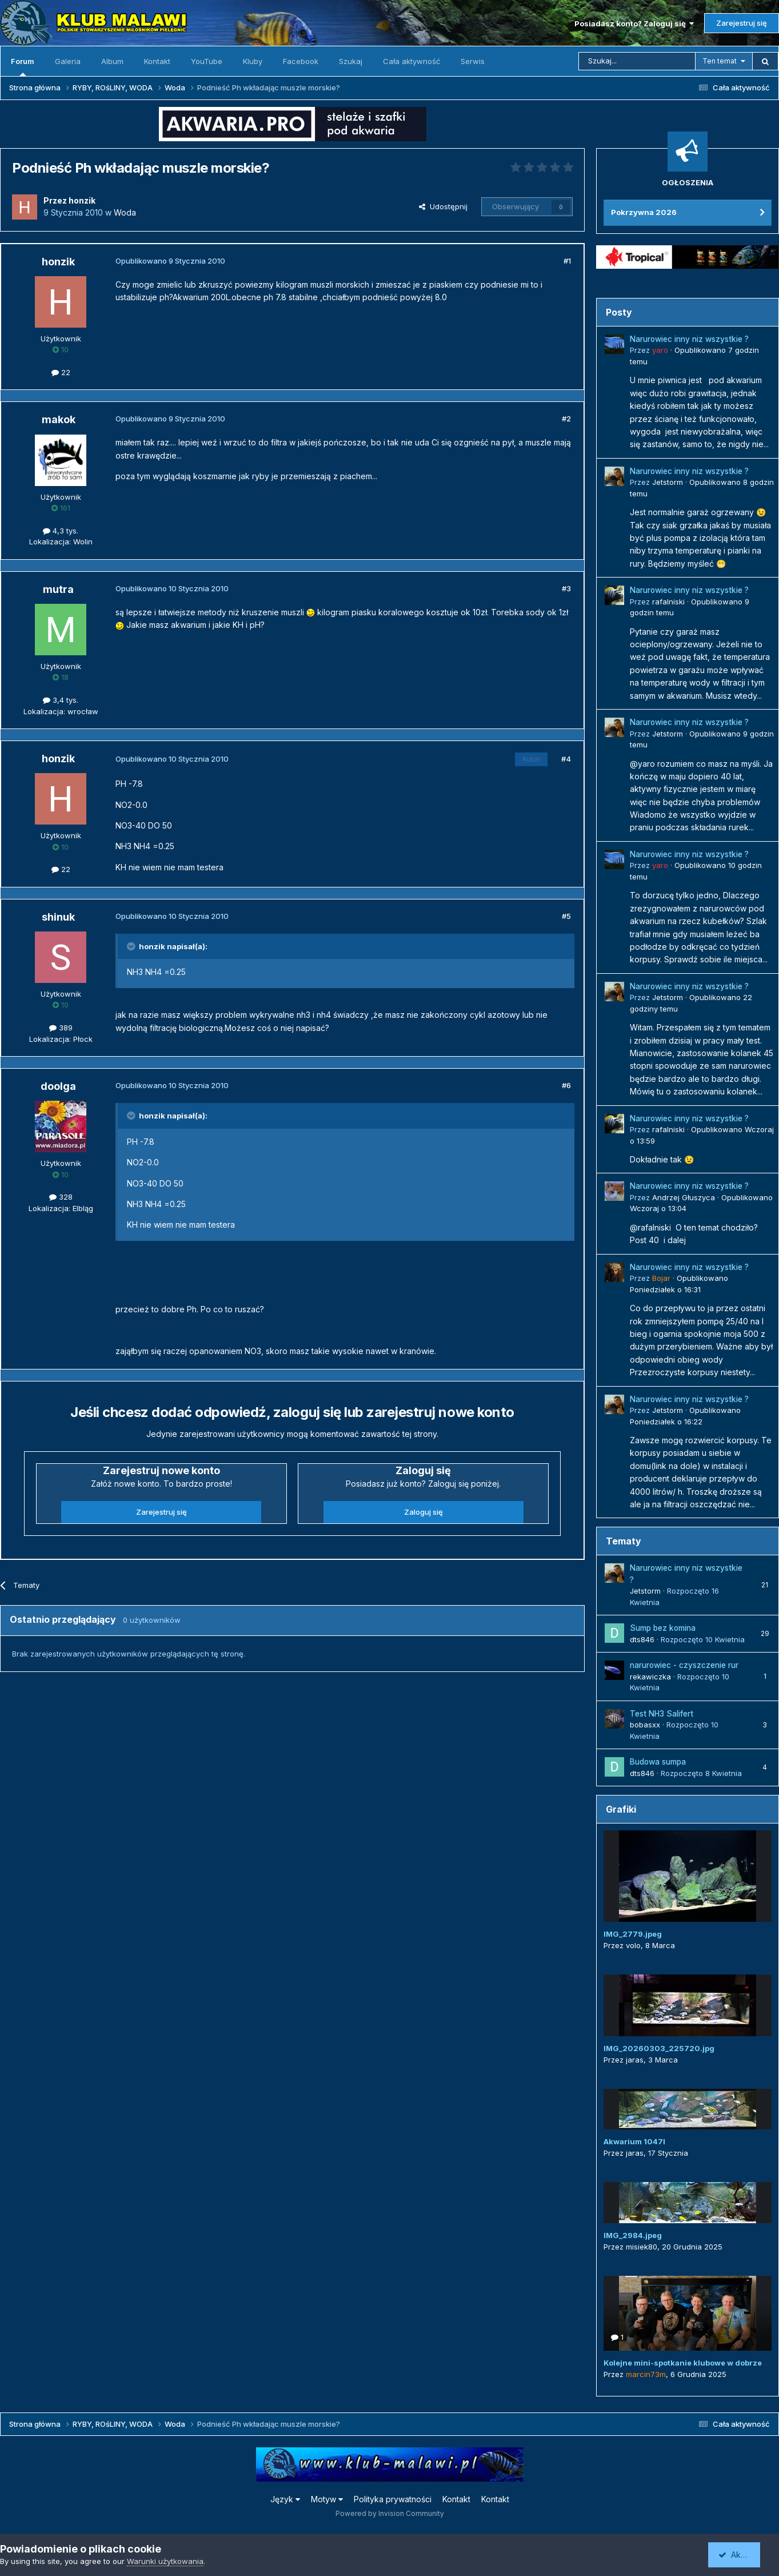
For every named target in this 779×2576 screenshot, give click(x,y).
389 (61, 1027)
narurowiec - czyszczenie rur (684, 1665)
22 (60, 372)
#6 (566, 1085)
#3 (566, 588)
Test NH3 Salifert (661, 1713)
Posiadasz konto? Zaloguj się (634, 23)
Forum (22, 66)
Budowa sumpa (658, 1761)
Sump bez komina (663, 1628)
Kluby (252, 61)
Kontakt (157, 61)
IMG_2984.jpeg (633, 2235)
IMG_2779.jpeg (633, 1933)
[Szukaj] (637, 61)
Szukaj (350, 61)
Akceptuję (742, 2554)
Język (285, 2499)
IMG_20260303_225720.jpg (659, 2048)
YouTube (206, 61)
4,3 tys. (60, 530)
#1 (567, 260)
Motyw (327, 2499)
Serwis (473, 61)
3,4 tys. (60, 699)
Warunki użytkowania (165, 2561)
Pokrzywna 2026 (644, 212)
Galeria (68, 61)
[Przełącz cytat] (132, 946)
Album (112, 61)
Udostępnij (443, 206)
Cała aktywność (411, 61)
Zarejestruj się (741, 22)
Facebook (300, 61)
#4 (566, 758)
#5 (566, 916)
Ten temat (719, 61)
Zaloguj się (423, 1511)
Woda (125, 212)
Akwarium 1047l (634, 2141)
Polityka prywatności (393, 2499)
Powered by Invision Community (389, 2513)
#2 (566, 418)
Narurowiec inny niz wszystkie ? (689, 339)
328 (61, 1196)
